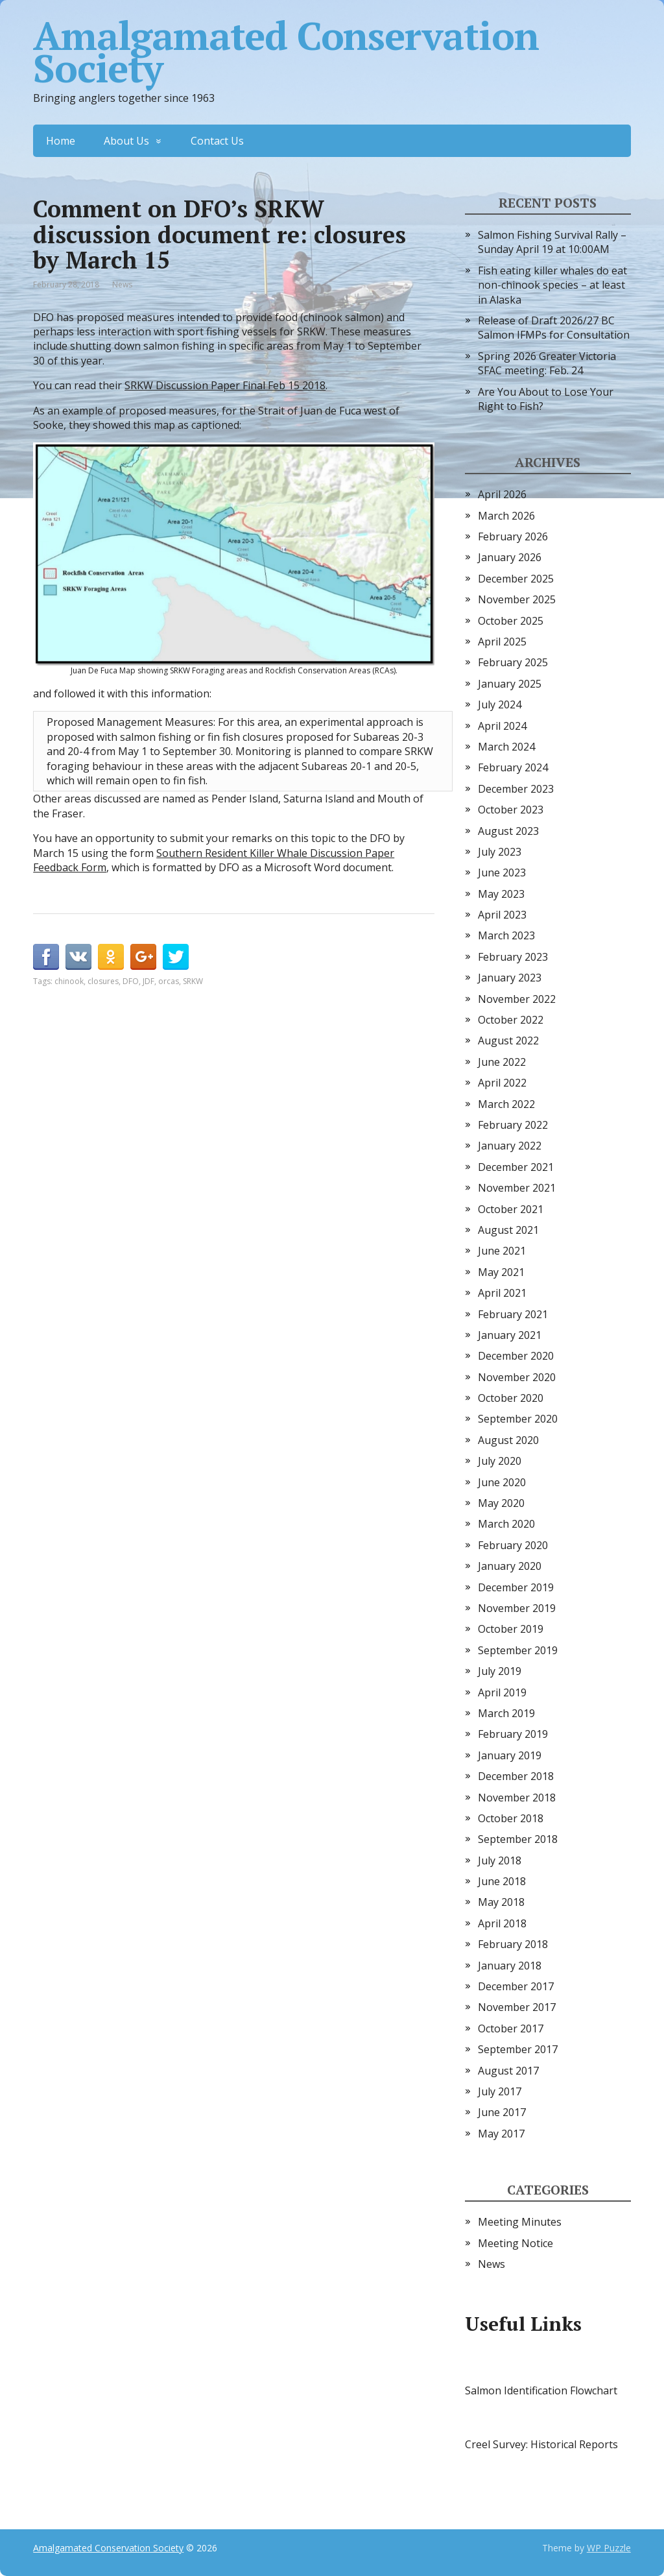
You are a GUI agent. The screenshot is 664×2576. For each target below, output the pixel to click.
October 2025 (510, 621)
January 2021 (509, 1335)
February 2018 (513, 1944)
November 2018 (517, 1797)
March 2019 (506, 1713)
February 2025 (513, 662)
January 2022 (509, 1145)
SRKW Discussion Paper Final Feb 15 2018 (225, 385)
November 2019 (517, 1608)
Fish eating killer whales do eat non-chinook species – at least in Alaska (552, 285)
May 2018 (501, 1902)
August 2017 (508, 2071)
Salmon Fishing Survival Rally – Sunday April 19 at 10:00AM (552, 242)
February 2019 (513, 1734)
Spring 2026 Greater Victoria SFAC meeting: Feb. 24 (547, 363)
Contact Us (217, 141)
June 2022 (502, 1062)
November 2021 (517, 1188)
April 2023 (502, 915)
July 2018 (499, 1860)
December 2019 (516, 1587)
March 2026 (506, 516)
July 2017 (499, 2091)
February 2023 (513, 957)
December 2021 (516, 1167)
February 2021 (513, 1314)
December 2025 (516, 579)
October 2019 (510, 1629)
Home (60, 141)
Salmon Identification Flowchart (541, 2390)
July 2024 (499, 704)
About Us (126, 141)
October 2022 (510, 1020)
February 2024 (513, 767)
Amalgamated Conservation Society (285, 51)
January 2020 (509, 1566)
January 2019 (509, 1755)
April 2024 (502, 726)
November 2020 (517, 1377)
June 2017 (502, 2112)
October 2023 (510, 809)
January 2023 (509, 977)
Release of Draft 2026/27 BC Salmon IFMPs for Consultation (554, 327)
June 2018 (502, 1881)
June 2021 (502, 1251)
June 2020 (502, 1482)
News (122, 284)
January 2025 (509, 684)
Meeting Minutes (520, 2222)
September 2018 (518, 1839)
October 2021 (510, 1209)
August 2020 (508, 1440)
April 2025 (502, 641)
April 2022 (502, 1083)
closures (103, 981)
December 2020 (516, 1356)
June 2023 (502, 872)
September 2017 (518, 2049)
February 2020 (513, 1545)
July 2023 (499, 852)
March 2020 (506, 1524)
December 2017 (516, 1986)
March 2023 (506, 935)
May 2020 (501, 1503)
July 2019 (499, 1671)
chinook (69, 981)
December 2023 (516, 789)
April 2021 (502, 1293)
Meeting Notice (515, 2243)
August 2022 (508, 1040)
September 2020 (518, 1419)
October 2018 (510, 1818)
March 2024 (506, 747)
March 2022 (506, 1104)
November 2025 (517, 599)
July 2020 (499, 1461)
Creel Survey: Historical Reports (541, 2444)
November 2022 (517, 999)
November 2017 (517, 2007)
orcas (168, 981)
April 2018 (502, 1923)
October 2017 (510, 2028)
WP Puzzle (609, 2548)
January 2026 (509, 557)
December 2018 (516, 1776)
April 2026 (502, 494)
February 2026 (513, 536)
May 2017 (501, 2133)
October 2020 (510, 1398)
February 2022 (513, 1125)
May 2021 (501, 1272)
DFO (131, 981)
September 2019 (518, 1650)
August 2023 (508, 831)
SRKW (193, 981)
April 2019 (502, 1692)
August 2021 (508, 1230)
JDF (148, 981)
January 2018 (509, 1965)
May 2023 (501, 894)
